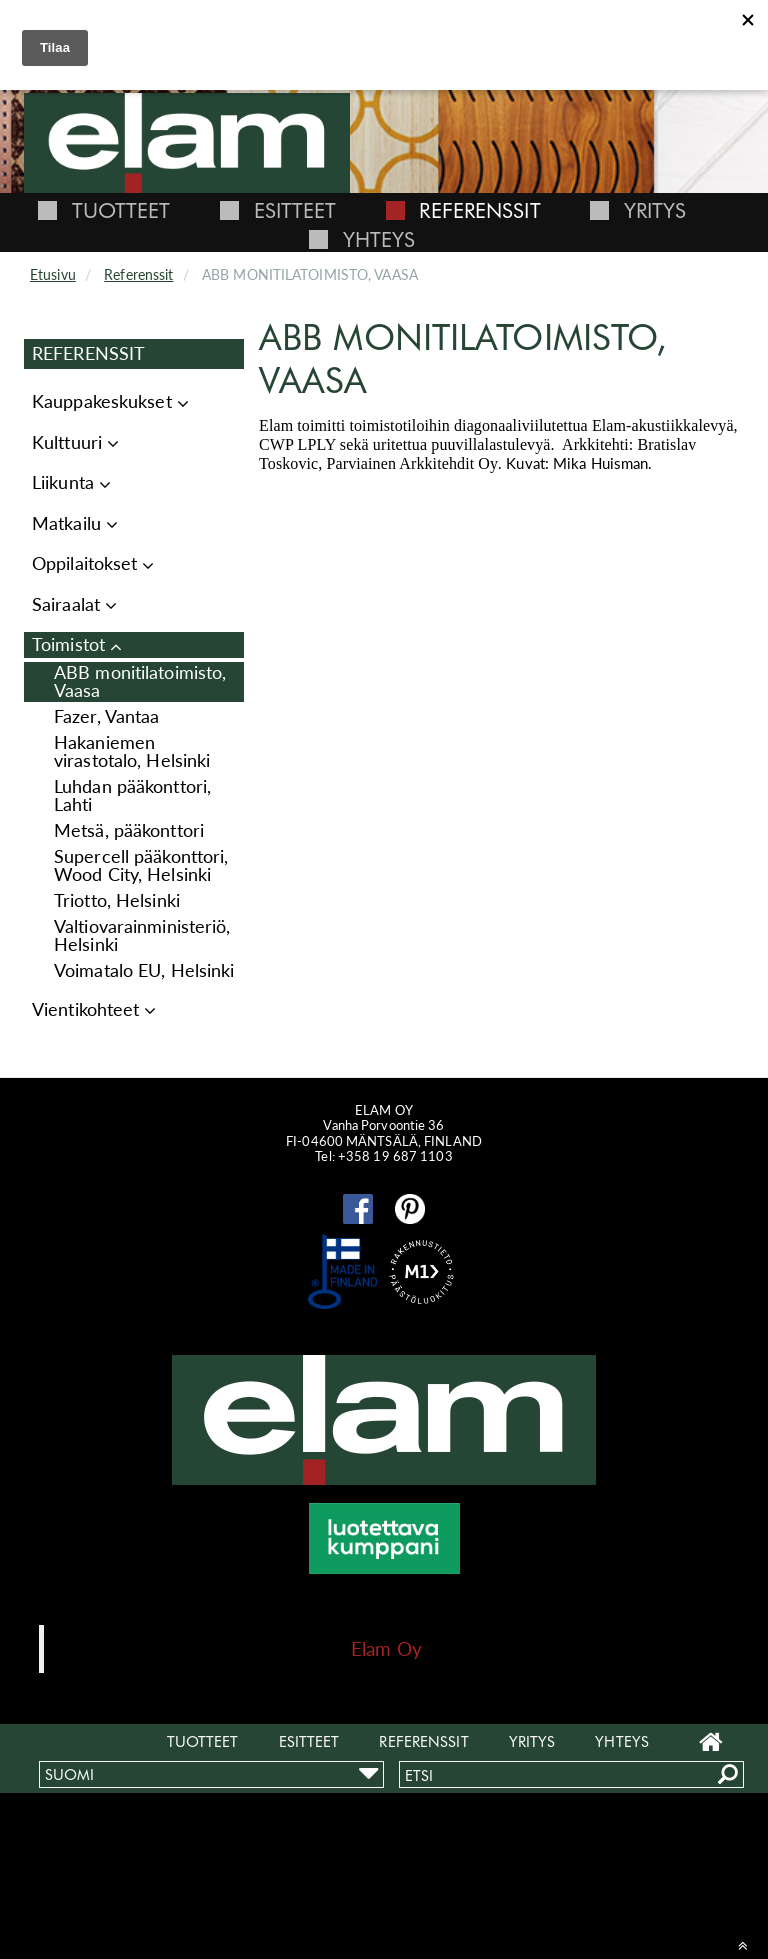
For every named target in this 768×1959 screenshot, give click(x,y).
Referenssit (479, 210)
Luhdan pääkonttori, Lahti (132, 795)
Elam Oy (386, 1648)
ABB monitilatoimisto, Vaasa (140, 681)
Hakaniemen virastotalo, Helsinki (132, 751)
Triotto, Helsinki (117, 900)
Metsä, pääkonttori (129, 830)
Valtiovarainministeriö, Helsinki (142, 935)
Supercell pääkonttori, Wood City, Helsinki (141, 865)
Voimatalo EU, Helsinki (144, 970)
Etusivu (53, 274)
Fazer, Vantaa (106, 716)
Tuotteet (121, 210)
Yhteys (379, 239)
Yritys (655, 210)
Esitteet (295, 210)
